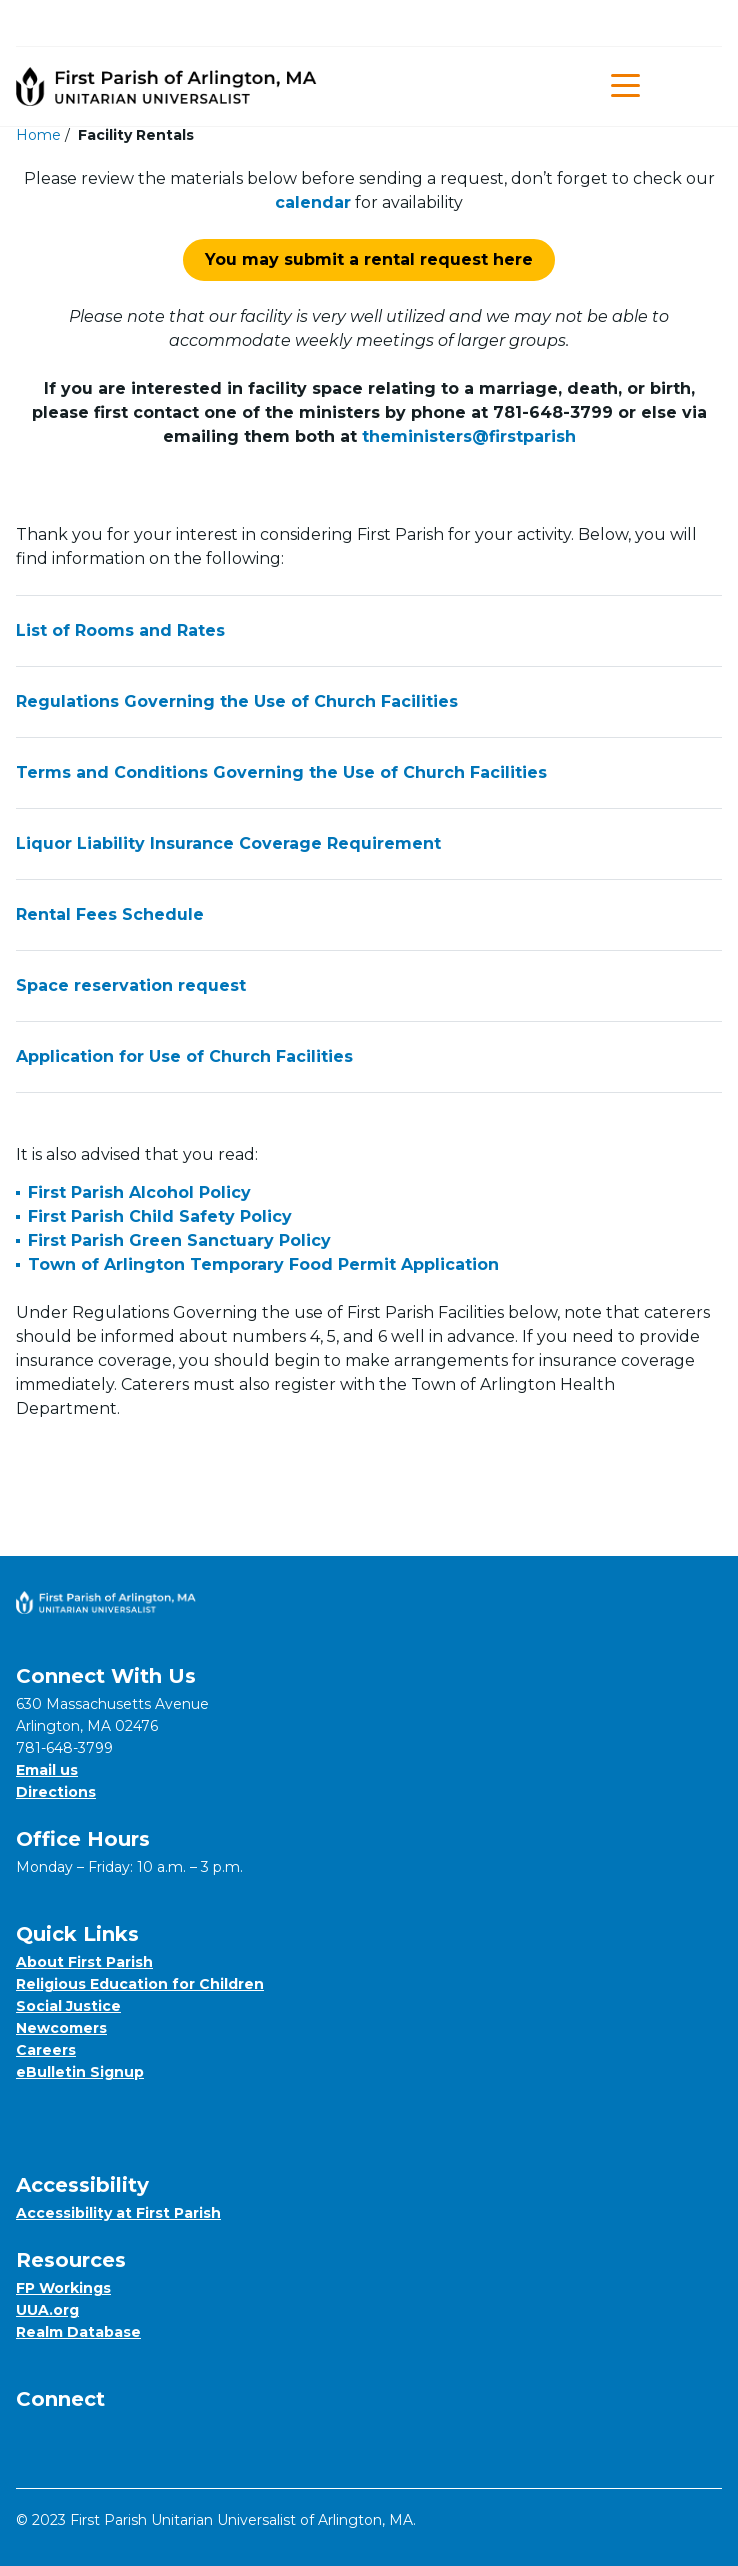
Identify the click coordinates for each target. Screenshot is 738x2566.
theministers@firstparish (469, 436)
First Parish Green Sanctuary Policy (179, 1240)
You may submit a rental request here (369, 259)
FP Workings (63, 2288)
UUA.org (47, 2310)
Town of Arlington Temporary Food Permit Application (263, 1264)
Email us (47, 1770)
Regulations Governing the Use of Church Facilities (369, 702)
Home (38, 135)
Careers (46, 2050)
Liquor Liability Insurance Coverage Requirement (369, 844)
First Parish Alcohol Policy (139, 1192)
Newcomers (61, 2028)
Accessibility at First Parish (118, 2213)
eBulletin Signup (80, 2072)
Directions (56, 1792)
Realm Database (78, 2332)
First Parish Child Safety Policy (160, 1216)
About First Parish (84, 1962)
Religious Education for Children (140, 1984)
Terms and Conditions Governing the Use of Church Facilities (369, 773)
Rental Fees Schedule (369, 915)
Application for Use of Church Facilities (369, 1057)
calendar (313, 202)
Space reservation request (369, 986)
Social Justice (68, 2006)
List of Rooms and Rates (369, 631)
